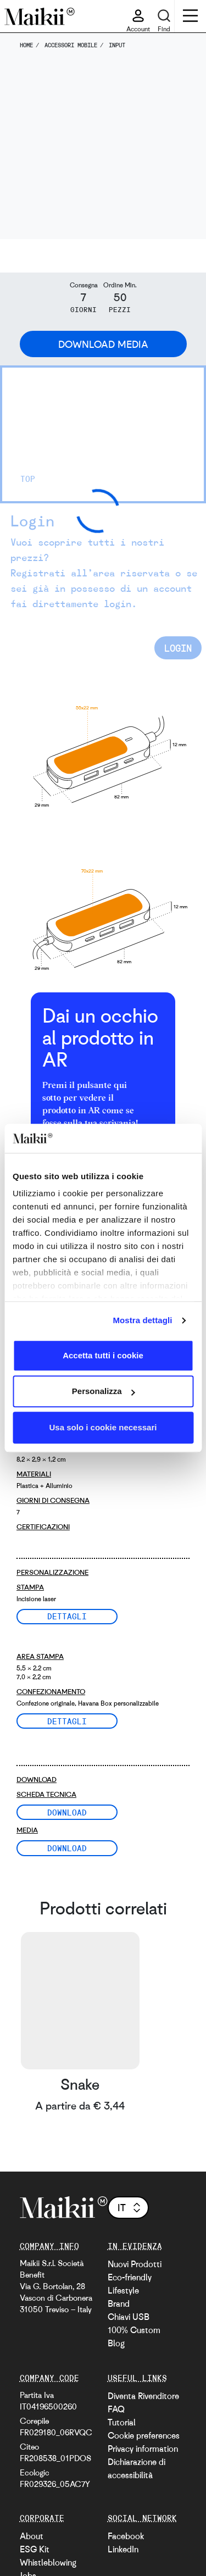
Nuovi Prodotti (135, 2263)
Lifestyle (123, 2290)
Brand (119, 2303)
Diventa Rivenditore (143, 2395)
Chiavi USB (128, 2316)
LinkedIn (123, 2549)
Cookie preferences (144, 2435)
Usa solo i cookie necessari (103, 1427)
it (130, 2207)
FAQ (116, 2408)
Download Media (103, 344)
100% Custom (134, 2329)
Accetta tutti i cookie (103, 1355)
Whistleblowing (48, 2562)
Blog (116, 2343)
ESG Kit (34, 2549)
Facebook (126, 2535)
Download (67, 1812)
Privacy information (143, 2448)
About (31, 2535)
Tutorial (122, 2422)
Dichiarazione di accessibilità (136, 2468)
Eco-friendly (130, 2277)
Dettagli (67, 1616)
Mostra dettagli (142, 1320)
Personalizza (103, 1391)
